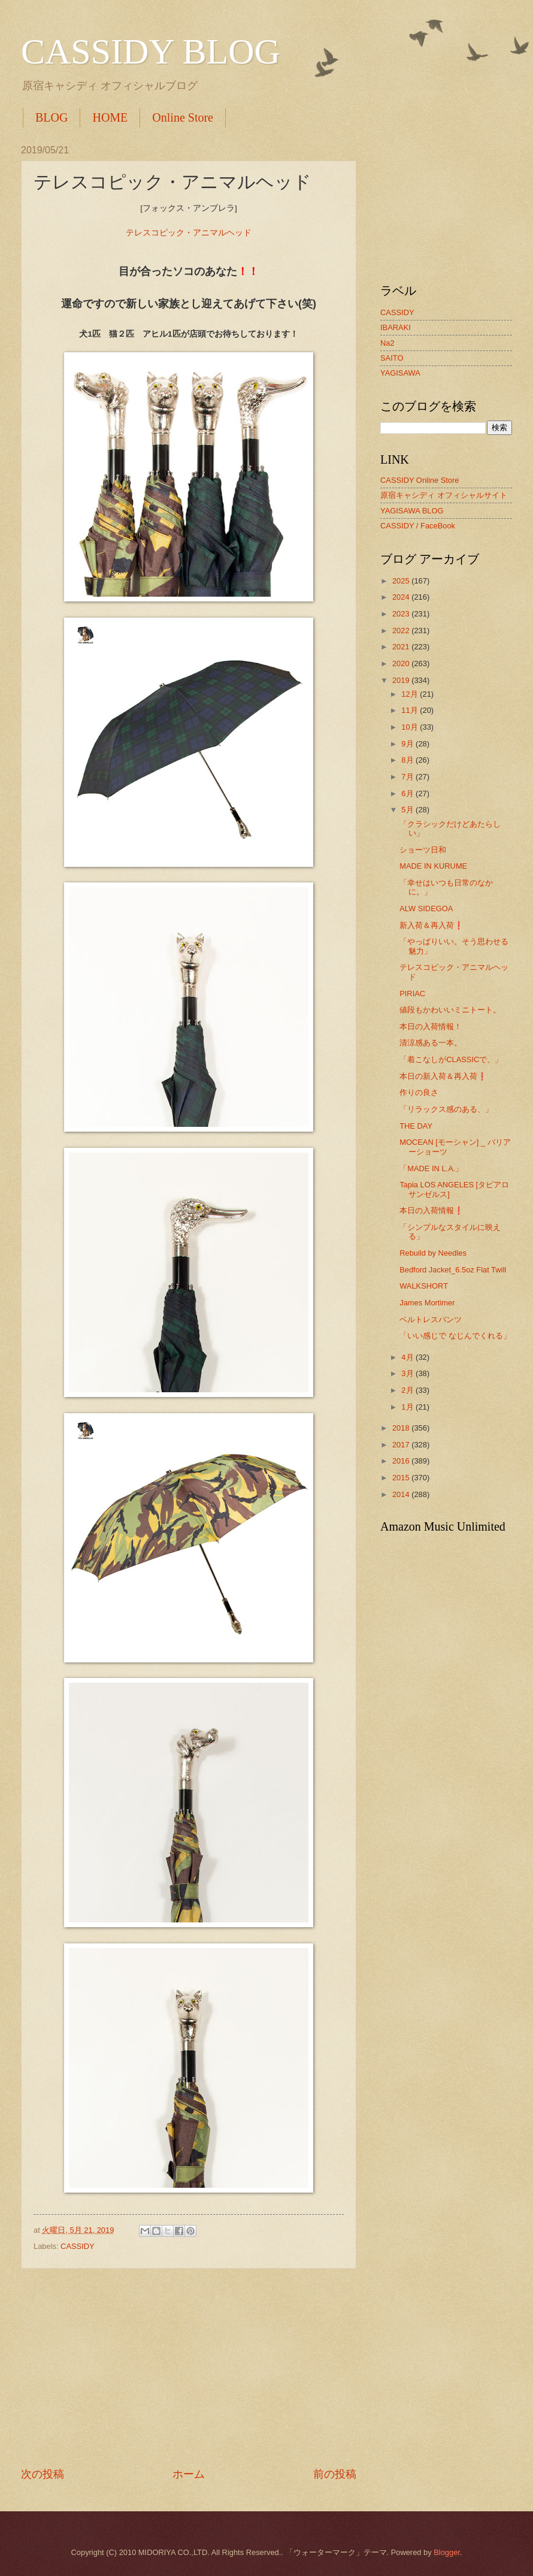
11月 (410, 710)
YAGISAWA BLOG (411, 510)
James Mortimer (427, 1302)
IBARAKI (395, 327)
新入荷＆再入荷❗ (431, 925)
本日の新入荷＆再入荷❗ (443, 1076)
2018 (401, 1427)
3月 (408, 1373)
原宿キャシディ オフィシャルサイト (443, 495)
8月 (408, 759)
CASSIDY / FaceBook (417, 525)
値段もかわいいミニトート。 (450, 1009)
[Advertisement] (188, 2368)
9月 (408, 743)
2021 (401, 646)
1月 (408, 1406)
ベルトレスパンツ (430, 1319)
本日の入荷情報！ (430, 1026)
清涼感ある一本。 (430, 1042)
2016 (401, 1460)
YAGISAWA (400, 372)
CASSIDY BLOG (150, 51)
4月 (408, 1357)
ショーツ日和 (422, 849)
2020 (401, 663)
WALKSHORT (423, 1285)
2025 (401, 580)
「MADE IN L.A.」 (431, 1168)
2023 (401, 613)
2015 (401, 1477)
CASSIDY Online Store (419, 480)
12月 (410, 694)
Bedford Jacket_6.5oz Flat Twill (452, 1269)
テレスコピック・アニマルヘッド (189, 232)
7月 (408, 776)
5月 (408, 809)
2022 (401, 630)
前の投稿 (334, 2474)
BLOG (51, 117)
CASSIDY (77, 2246)
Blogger (447, 2552)
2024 (401, 596)
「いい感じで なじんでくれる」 (455, 1335)
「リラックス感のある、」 (446, 1109)
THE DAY (415, 1125)
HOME (110, 117)
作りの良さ (418, 1092)
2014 (401, 1494)
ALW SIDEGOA (426, 908)
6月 (408, 793)
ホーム (188, 2474)
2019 (401, 680)
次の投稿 (42, 2474)
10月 (410, 726)
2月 (408, 1390)
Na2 (387, 342)
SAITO (391, 357)
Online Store (182, 117)
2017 (401, 1444)
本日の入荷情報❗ (431, 1210)
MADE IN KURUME (433, 865)
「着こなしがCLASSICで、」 (450, 1059)
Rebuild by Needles (433, 1252)
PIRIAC (412, 993)
